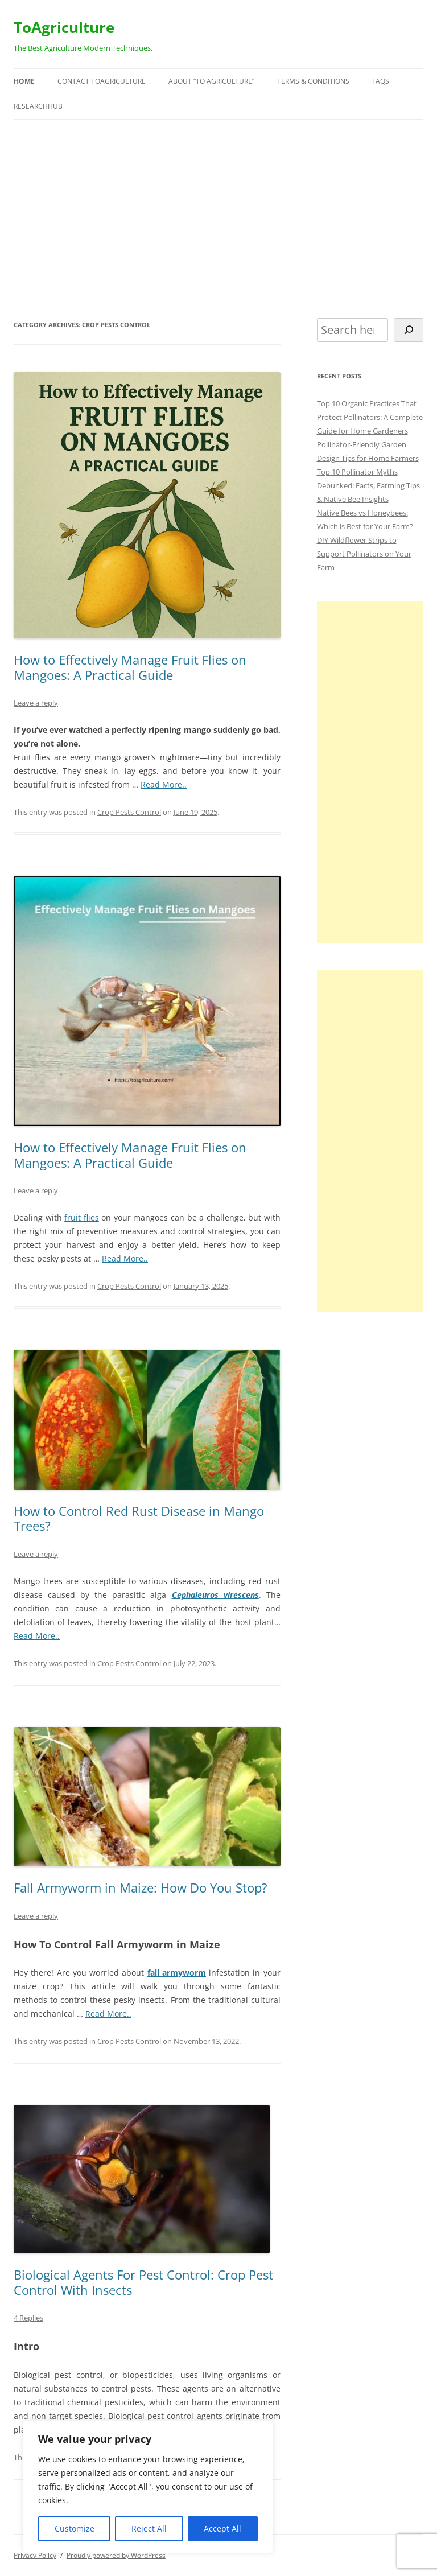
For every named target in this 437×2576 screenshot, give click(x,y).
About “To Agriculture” (211, 81)
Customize (74, 2528)
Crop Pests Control (129, 812)
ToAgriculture (64, 27)
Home (24, 81)
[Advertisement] (218, 219)
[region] (148, 2486)
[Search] (408, 330)
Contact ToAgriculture (101, 81)
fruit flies (81, 1217)
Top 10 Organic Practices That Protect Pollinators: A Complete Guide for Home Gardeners (370, 417)
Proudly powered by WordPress (116, 2555)
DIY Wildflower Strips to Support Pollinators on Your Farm (364, 553)
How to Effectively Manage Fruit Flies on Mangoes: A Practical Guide (130, 667)
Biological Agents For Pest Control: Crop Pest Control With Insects (143, 2282)
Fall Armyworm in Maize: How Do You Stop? (140, 1887)
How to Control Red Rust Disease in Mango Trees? (139, 1518)
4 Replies (28, 2318)
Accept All (222, 2528)
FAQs (380, 81)
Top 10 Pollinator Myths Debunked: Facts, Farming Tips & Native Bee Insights (368, 485)
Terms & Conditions (313, 81)
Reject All (149, 2528)
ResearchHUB (38, 106)
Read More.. (164, 784)
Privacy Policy (35, 2555)
